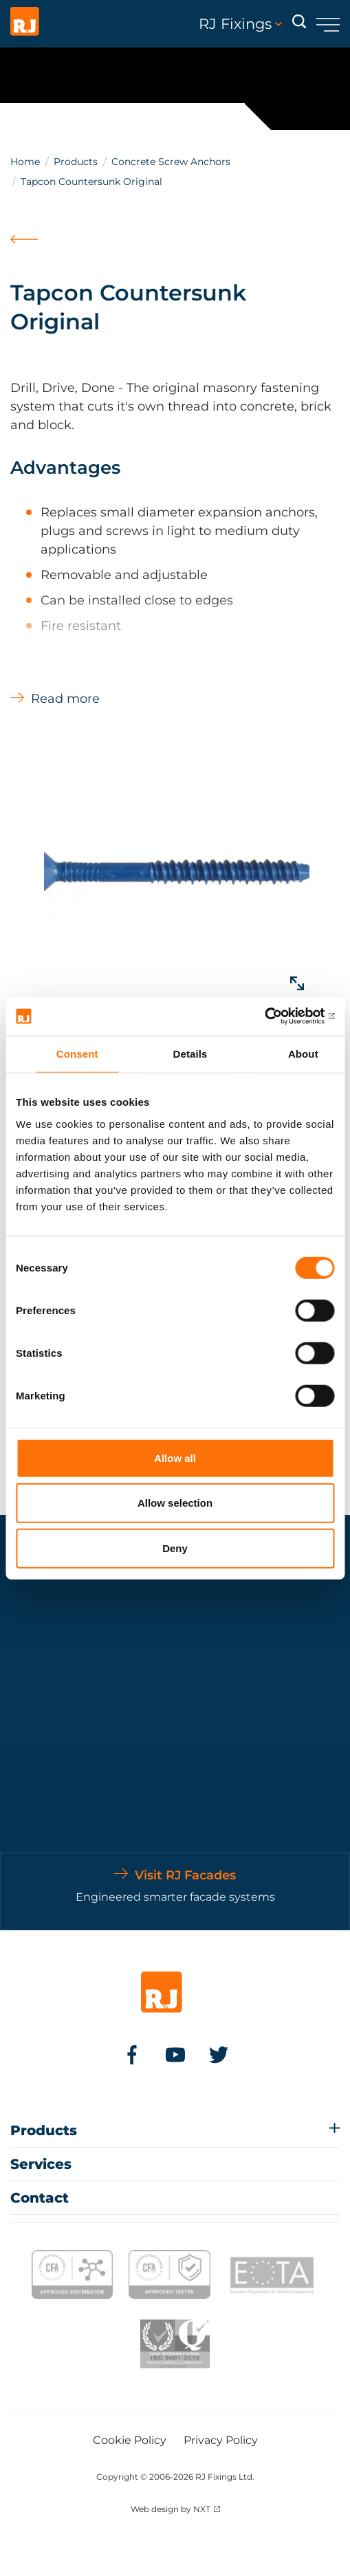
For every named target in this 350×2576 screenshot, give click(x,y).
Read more (65, 698)
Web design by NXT (170, 2509)
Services (41, 2164)
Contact (39, 2198)
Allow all (175, 1457)
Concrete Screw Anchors (170, 161)
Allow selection (175, 1503)
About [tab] (303, 1053)
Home (25, 161)
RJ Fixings (240, 24)
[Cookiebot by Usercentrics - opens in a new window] (274, 1016)
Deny (175, 1547)
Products (76, 161)
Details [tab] (190, 1053)
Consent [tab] (77, 1053)
